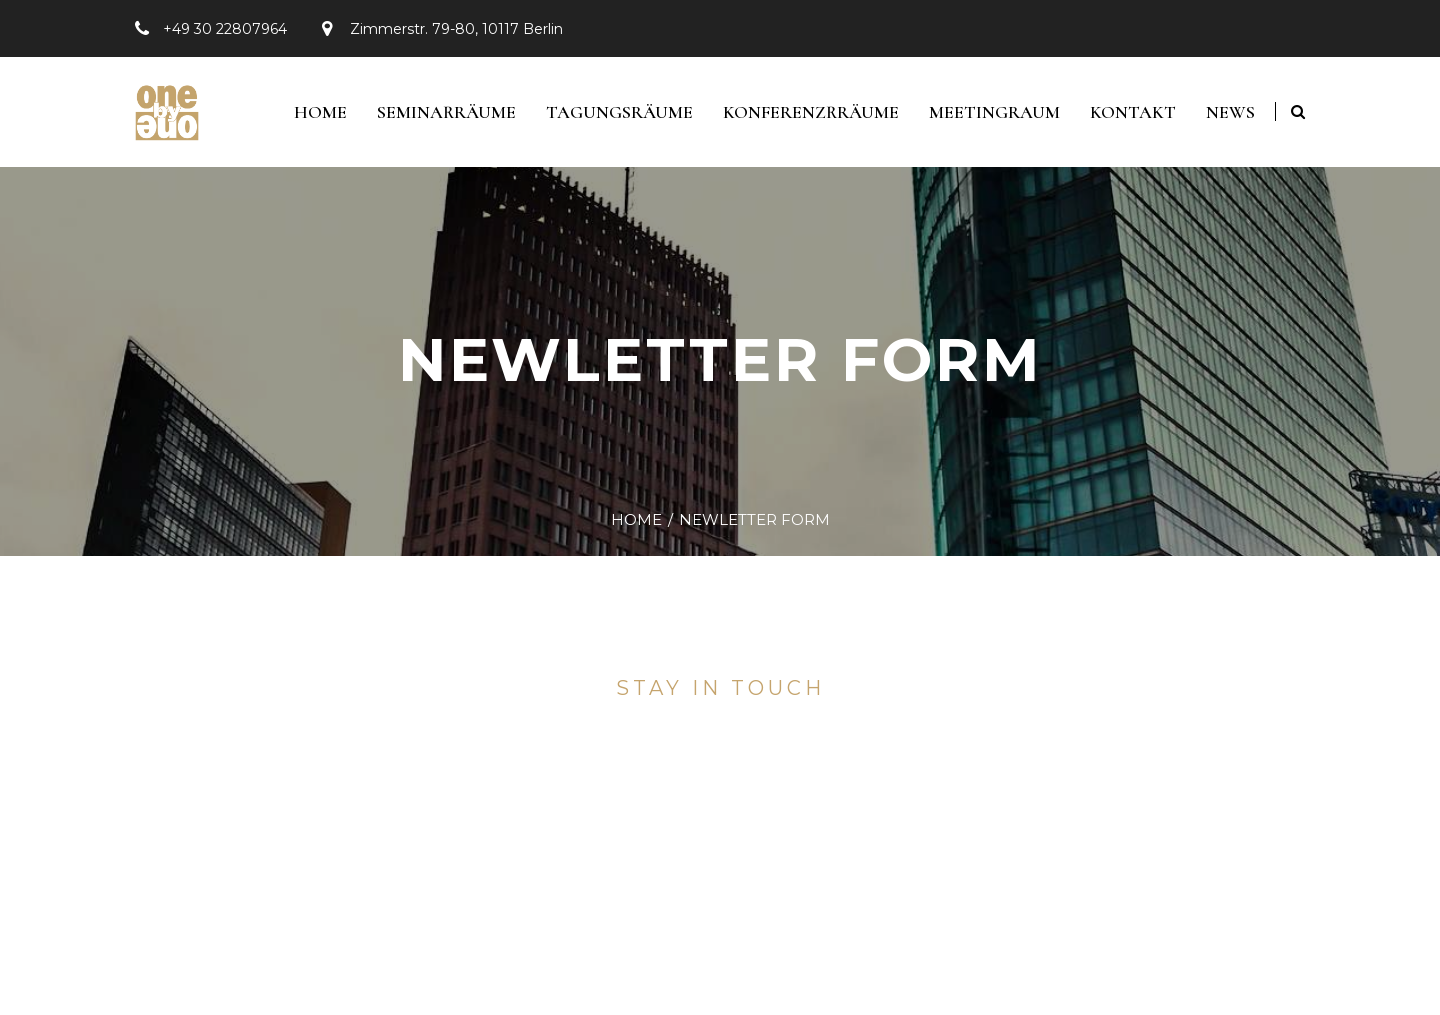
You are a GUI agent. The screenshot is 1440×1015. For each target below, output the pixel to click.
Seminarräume (446, 112)
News (1230, 112)
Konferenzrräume (811, 112)
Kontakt (1133, 112)
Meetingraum (994, 112)
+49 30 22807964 (225, 29)
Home (320, 112)
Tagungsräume (619, 112)
